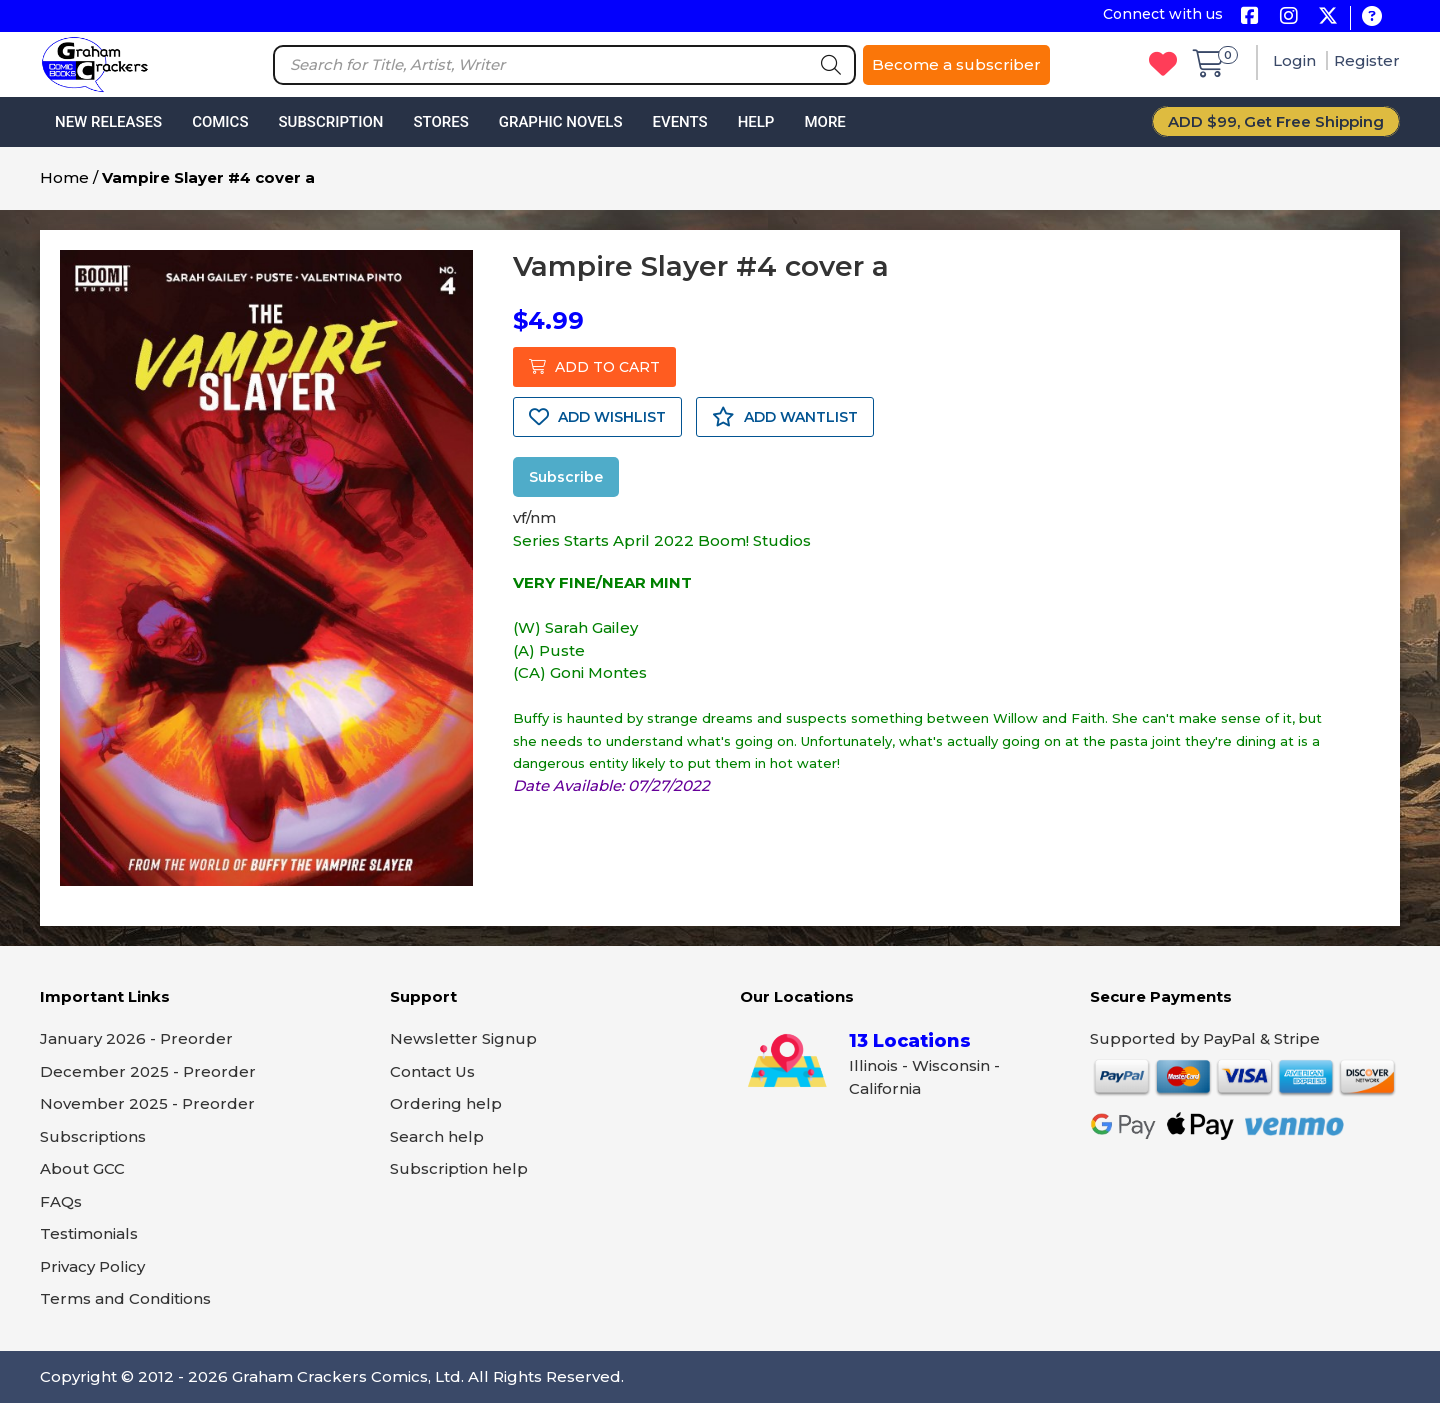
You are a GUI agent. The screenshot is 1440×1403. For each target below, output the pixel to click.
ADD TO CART (594, 367)
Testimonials (89, 1233)
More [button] (824, 122)
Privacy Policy (92, 1266)
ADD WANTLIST (785, 417)
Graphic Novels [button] (561, 122)
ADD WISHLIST (597, 417)
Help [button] (756, 122)
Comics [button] (220, 122)
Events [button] (679, 122)
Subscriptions (93, 1136)
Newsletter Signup (463, 1038)
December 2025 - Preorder (148, 1071)
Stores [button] (440, 122)
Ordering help (446, 1103)
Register (1367, 60)
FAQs (61, 1201)
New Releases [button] (108, 122)
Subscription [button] (331, 122)
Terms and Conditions (125, 1298)
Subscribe (566, 477)
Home (64, 177)
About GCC (82, 1168)
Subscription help (459, 1168)
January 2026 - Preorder (136, 1038)
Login (1296, 60)
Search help (437, 1136)
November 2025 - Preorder (147, 1103)
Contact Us (432, 1071)
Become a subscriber (956, 64)
